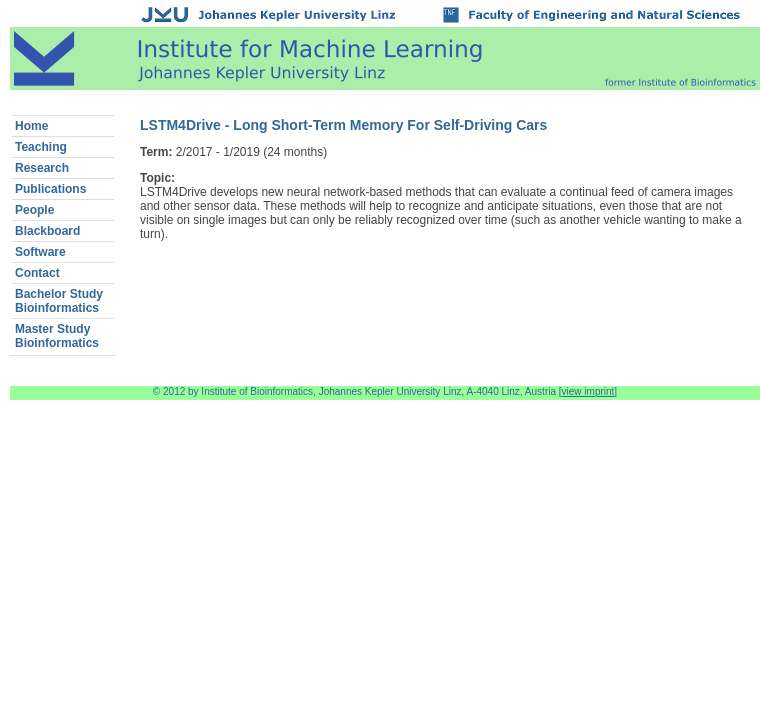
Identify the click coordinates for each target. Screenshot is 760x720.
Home (31, 126)
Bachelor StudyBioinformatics (59, 301)
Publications (50, 189)
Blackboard (47, 231)
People (34, 210)
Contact (37, 273)
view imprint (588, 391)
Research (42, 168)
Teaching (41, 147)
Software (40, 252)
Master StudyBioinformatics (57, 336)
